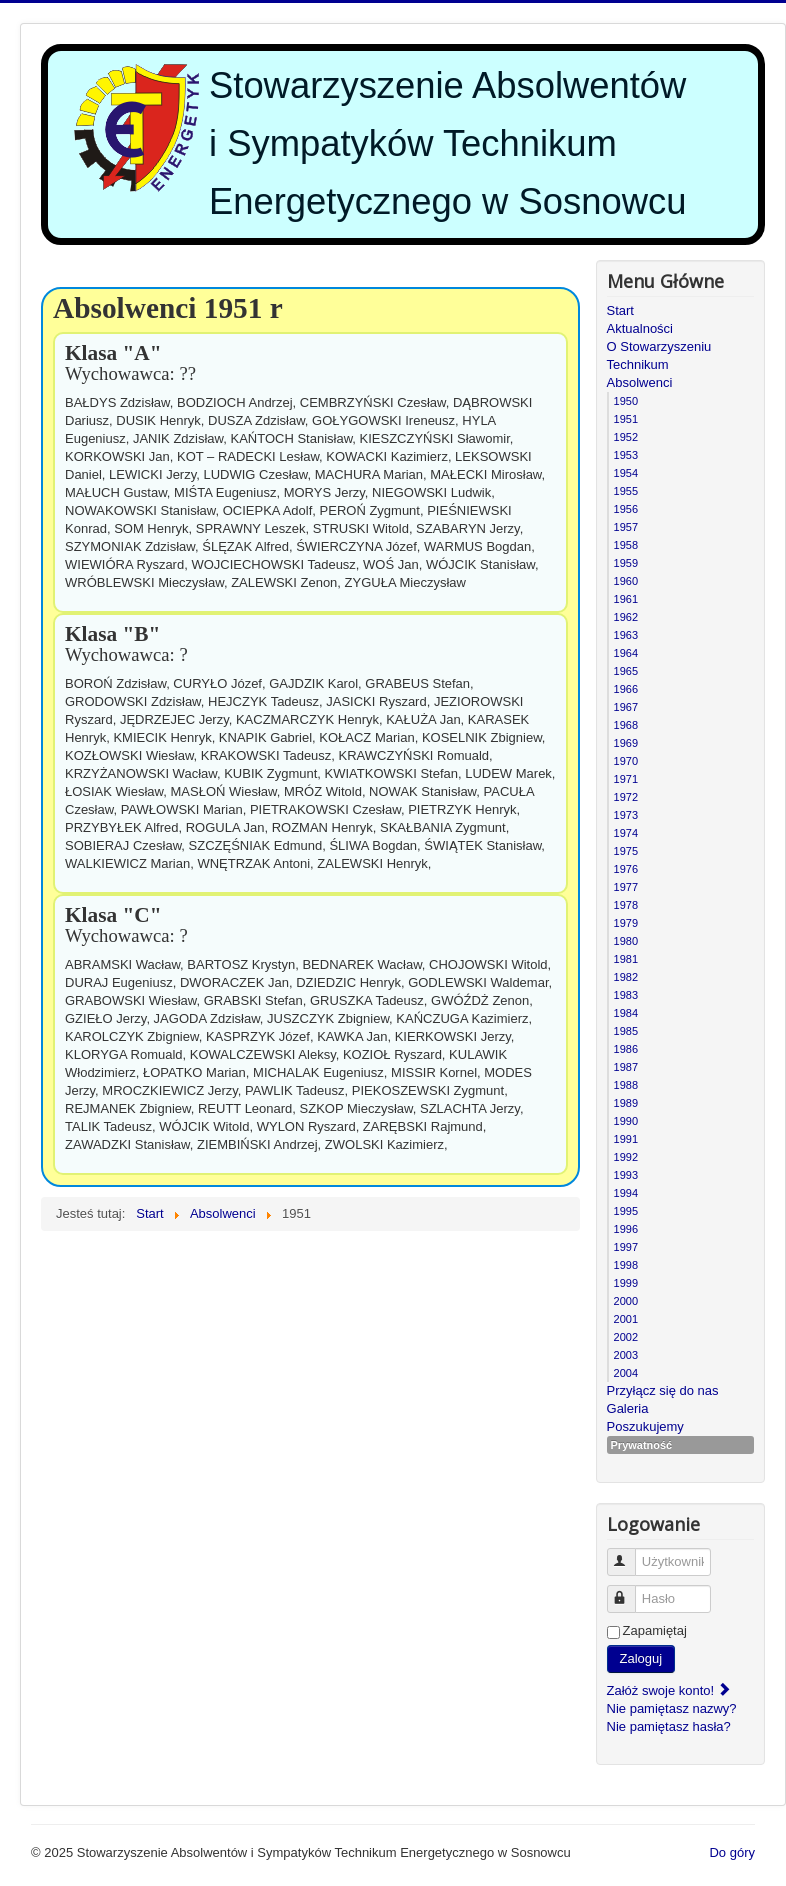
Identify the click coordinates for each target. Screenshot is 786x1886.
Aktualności (640, 328)
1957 (626, 527)
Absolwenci (640, 382)
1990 (626, 1121)
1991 (626, 1139)
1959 (626, 563)
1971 (626, 779)
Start (620, 310)
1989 (626, 1103)
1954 (626, 473)
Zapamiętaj (655, 1630)
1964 (626, 653)
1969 (626, 743)
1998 (626, 1265)
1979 (626, 923)
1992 (626, 1157)
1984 (626, 1013)
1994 (626, 1193)
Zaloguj (641, 1658)
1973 (626, 815)
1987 (626, 1067)
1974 (626, 833)
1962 (626, 617)
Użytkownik (630, 1553)
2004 (626, 1373)
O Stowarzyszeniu (659, 346)
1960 (626, 581)
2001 (626, 1319)
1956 (626, 509)
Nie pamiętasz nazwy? (672, 1708)
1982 (626, 977)
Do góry (732, 1852)
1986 (626, 1049)
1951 (626, 419)
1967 (626, 707)
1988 (626, 1085)
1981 (626, 959)
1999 (626, 1283)
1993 (626, 1175)
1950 (626, 401)
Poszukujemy (645, 1426)
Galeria (628, 1408)
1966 (626, 689)
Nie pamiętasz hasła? (669, 1726)
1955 (626, 491)
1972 (626, 797)
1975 (626, 851)
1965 (626, 671)
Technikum (638, 364)
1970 (626, 761)
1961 (626, 599)
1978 (626, 905)
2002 (626, 1337)
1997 (626, 1247)
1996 (626, 1229)
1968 (626, 725)
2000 (626, 1301)
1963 (626, 635)
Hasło (630, 1590)
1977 (626, 887)
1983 (626, 995)
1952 (626, 437)
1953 (626, 455)
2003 (626, 1355)
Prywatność (642, 1445)
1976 (626, 869)
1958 (626, 545)
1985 (626, 1031)
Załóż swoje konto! (669, 1690)
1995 (626, 1211)
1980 (626, 941)
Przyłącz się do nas (663, 1390)
